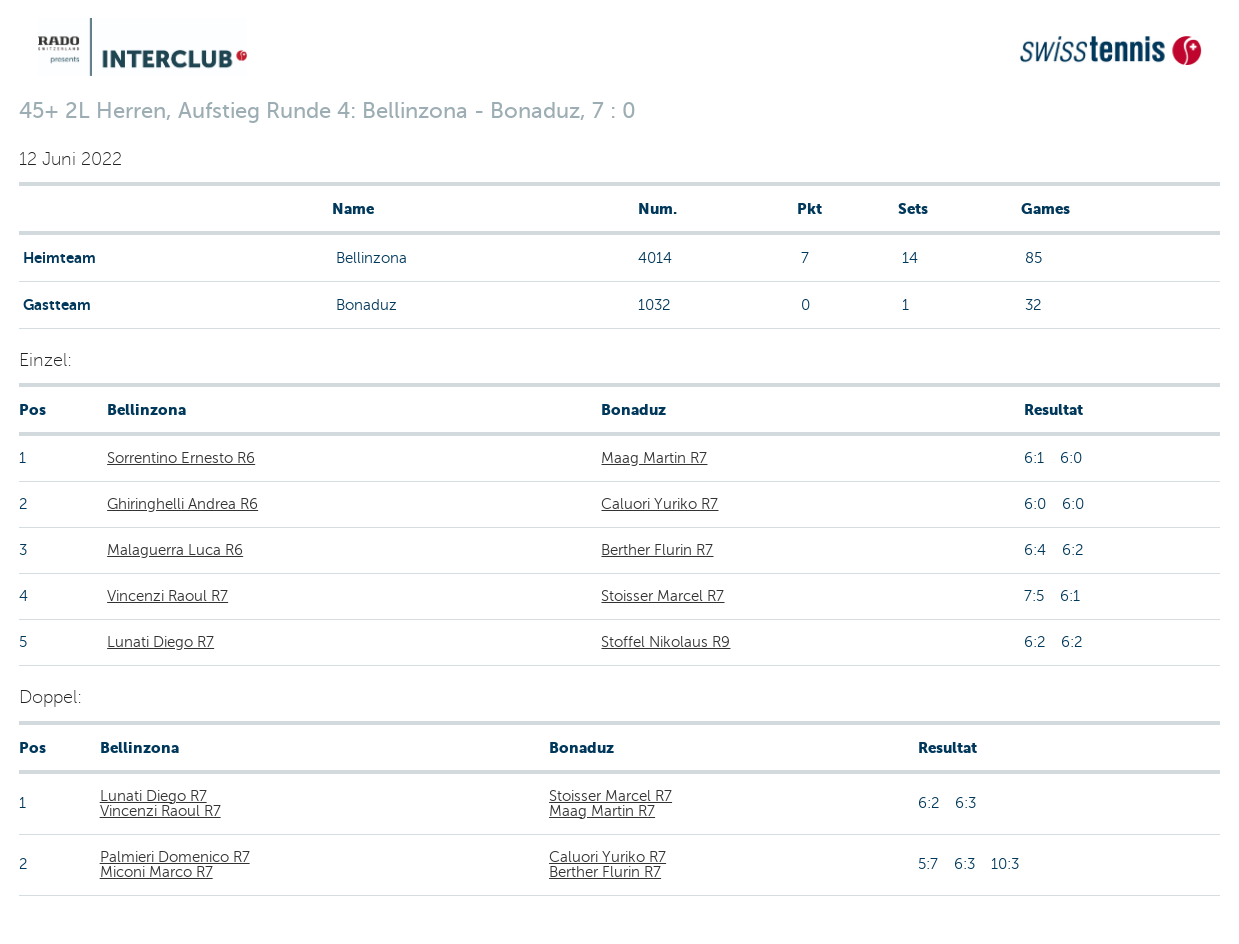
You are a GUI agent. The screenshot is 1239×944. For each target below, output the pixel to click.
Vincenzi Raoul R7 (167, 596)
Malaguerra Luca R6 (175, 550)
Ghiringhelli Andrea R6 (182, 504)
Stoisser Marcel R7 (662, 596)
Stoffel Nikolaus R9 (665, 642)
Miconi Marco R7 (156, 872)
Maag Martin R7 (654, 458)
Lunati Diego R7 (160, 642)
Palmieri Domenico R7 (175, 857)
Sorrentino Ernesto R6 (181, 458)
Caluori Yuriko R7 (659, 504)
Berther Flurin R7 (657, 550)
